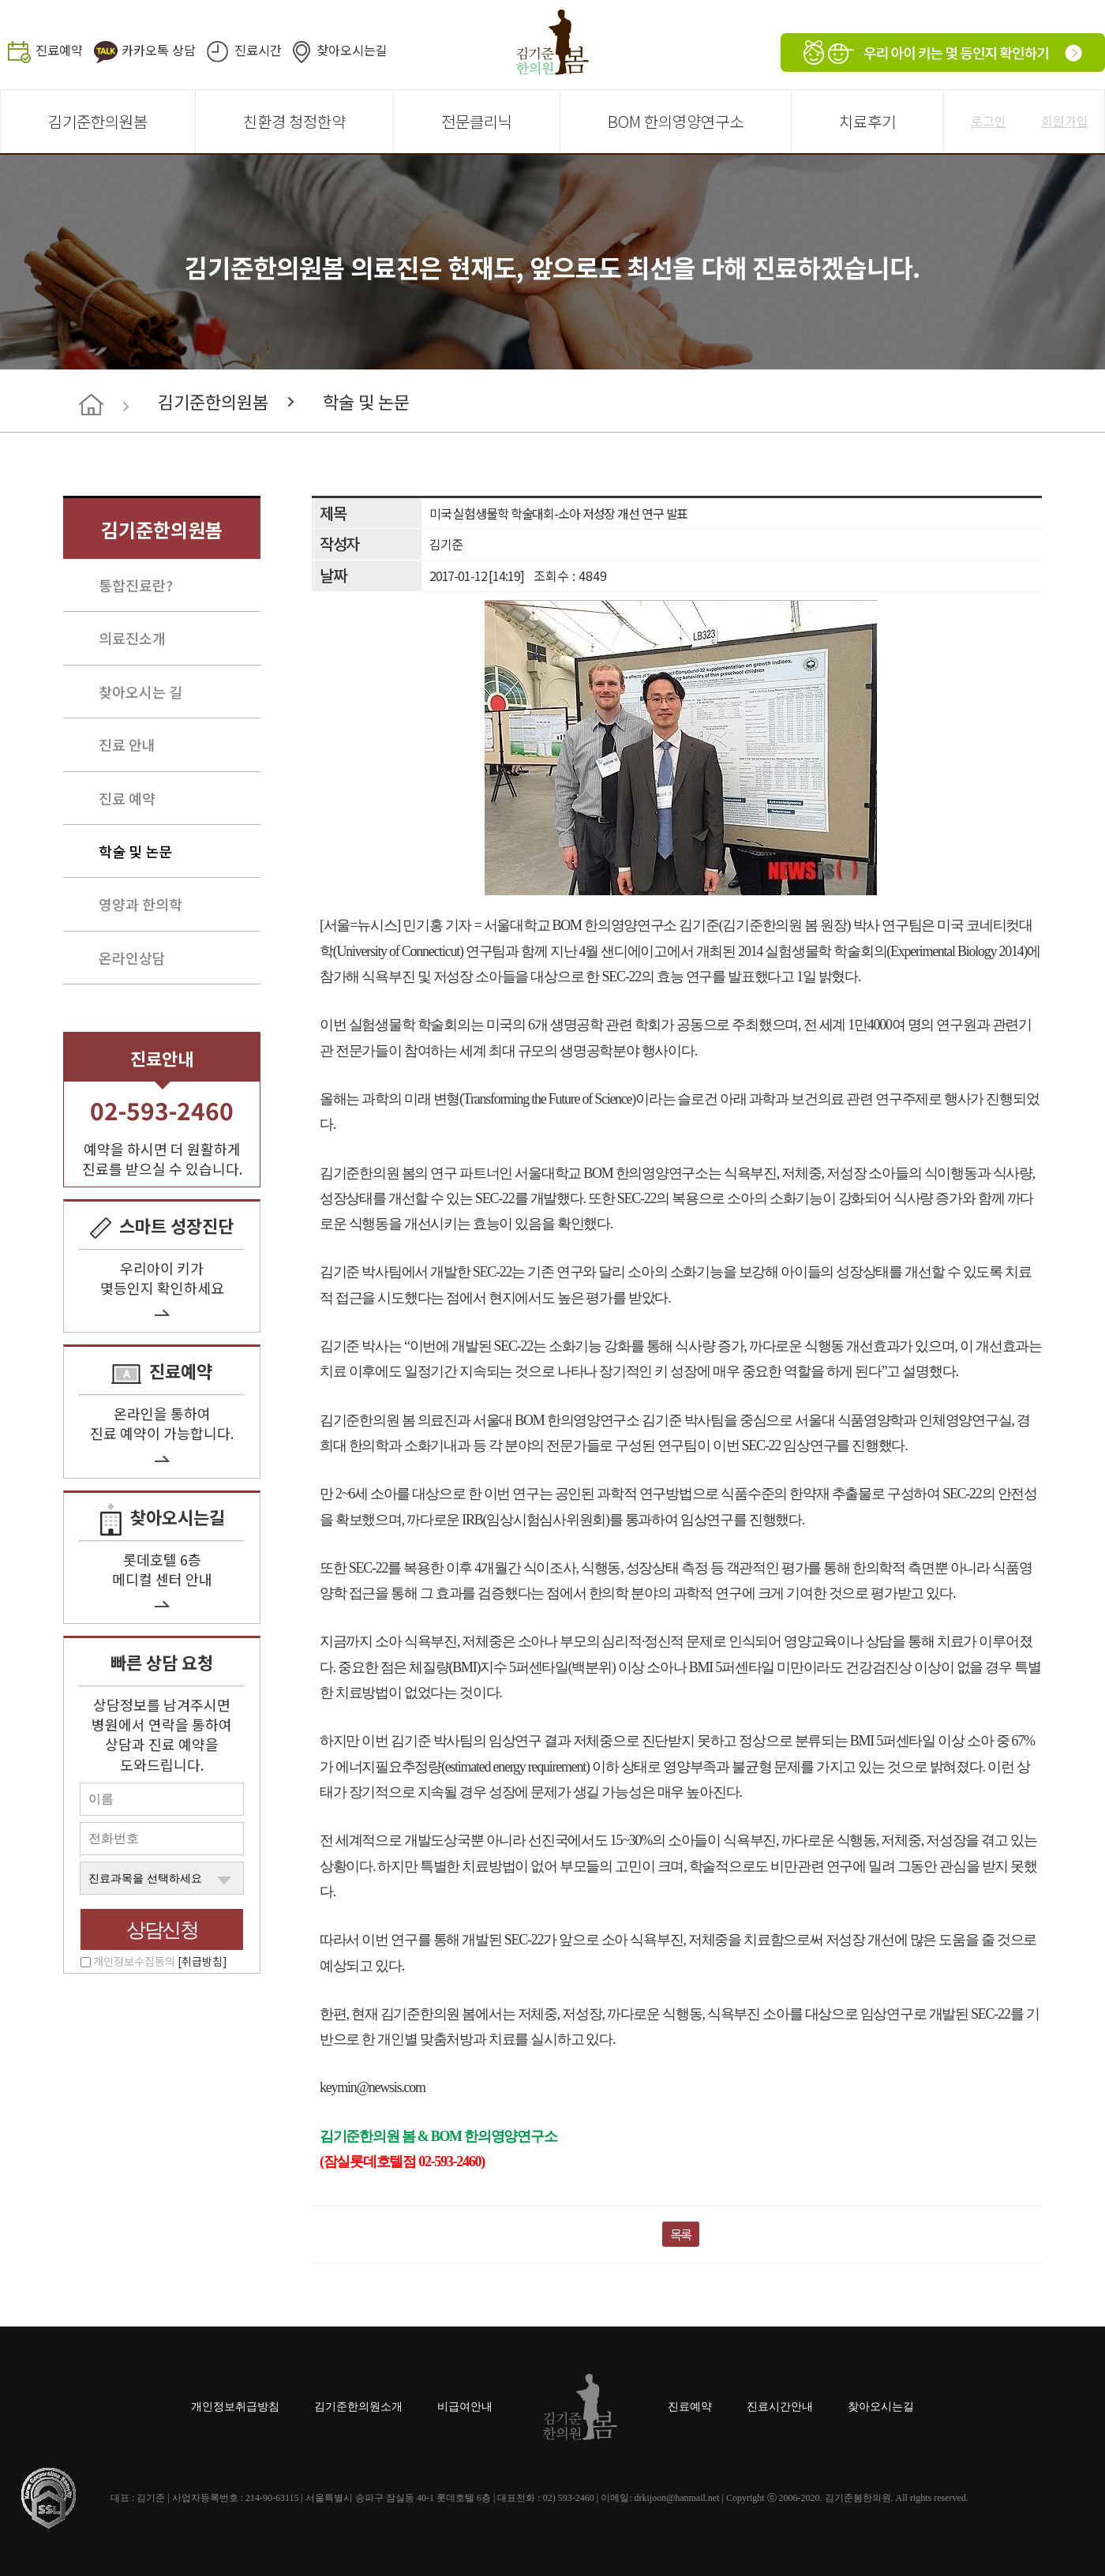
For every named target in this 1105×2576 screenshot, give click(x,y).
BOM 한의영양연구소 (676, 121)
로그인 (988, 120)
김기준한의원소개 (358, 2407)
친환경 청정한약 (294, 121)
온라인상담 (132, 957)
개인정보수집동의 (160, 1961)
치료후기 (867, 121)
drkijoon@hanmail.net (676, 2497)
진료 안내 (127, 744)
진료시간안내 (780, 2407)
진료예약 (59, 49)
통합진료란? (136, 585)
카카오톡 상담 (159, 49)
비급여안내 (465, 2407)
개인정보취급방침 (235, 2407)
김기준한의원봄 (98, 121)
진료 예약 (127, 798)
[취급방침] (202, 1961)
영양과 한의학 (140, 904)
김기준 (446, 543)
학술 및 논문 (366, 401)
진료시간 (258, 49)
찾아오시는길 (352, 49)
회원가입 (1064, 120)
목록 (681, 2234)
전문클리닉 (476, 121)
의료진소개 (132, 638)
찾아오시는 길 (140, 691)
